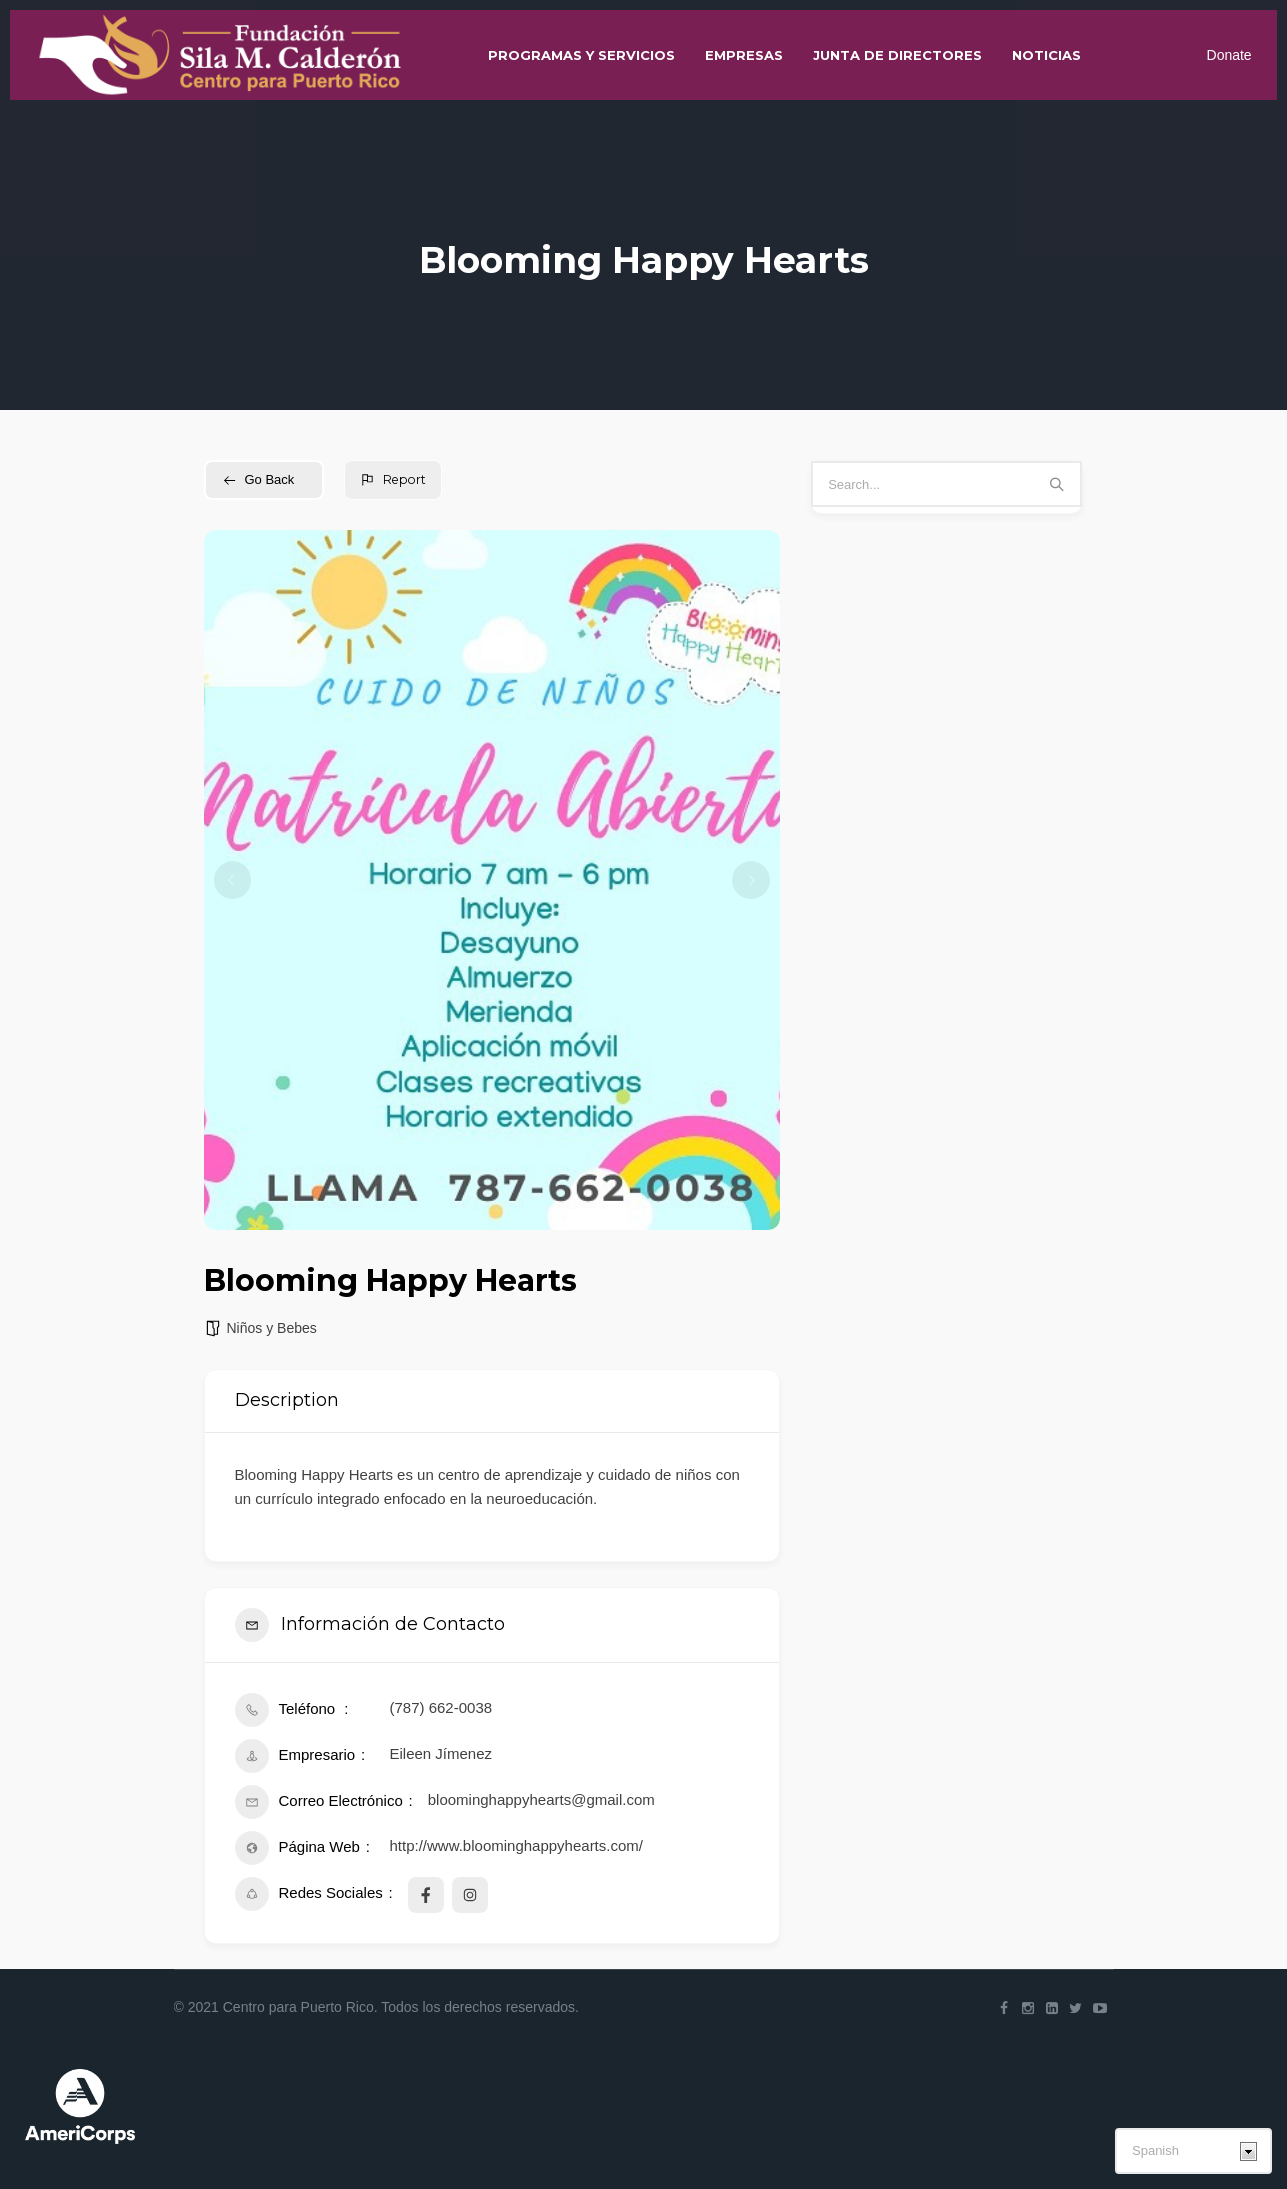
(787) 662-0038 (441, 1707)
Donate (1219, 65)
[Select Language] (1193, 2151)
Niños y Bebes (272, 1328)
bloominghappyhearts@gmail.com (541, 1799)
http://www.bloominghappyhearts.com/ (516, 1845)
